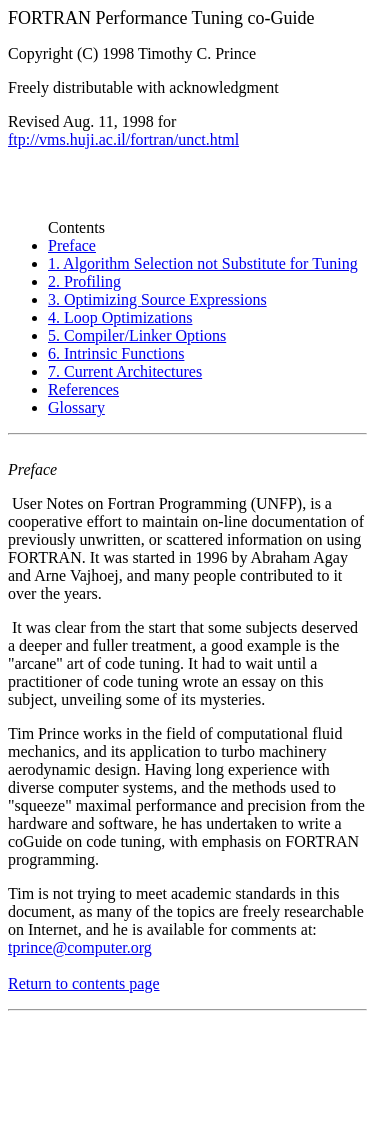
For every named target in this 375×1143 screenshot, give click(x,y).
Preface (72, 245)
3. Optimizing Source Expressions (157, 299)
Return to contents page (84, 983)
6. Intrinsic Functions (116, 353)
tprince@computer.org (80, 947)
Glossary (76, 407)
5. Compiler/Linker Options (137, 335)
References (83, 389)
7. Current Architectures (125, 371)
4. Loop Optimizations (120, 317)
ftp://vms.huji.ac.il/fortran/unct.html (123, 139)
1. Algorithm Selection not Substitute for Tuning (203, 263)
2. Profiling (84, 281)
